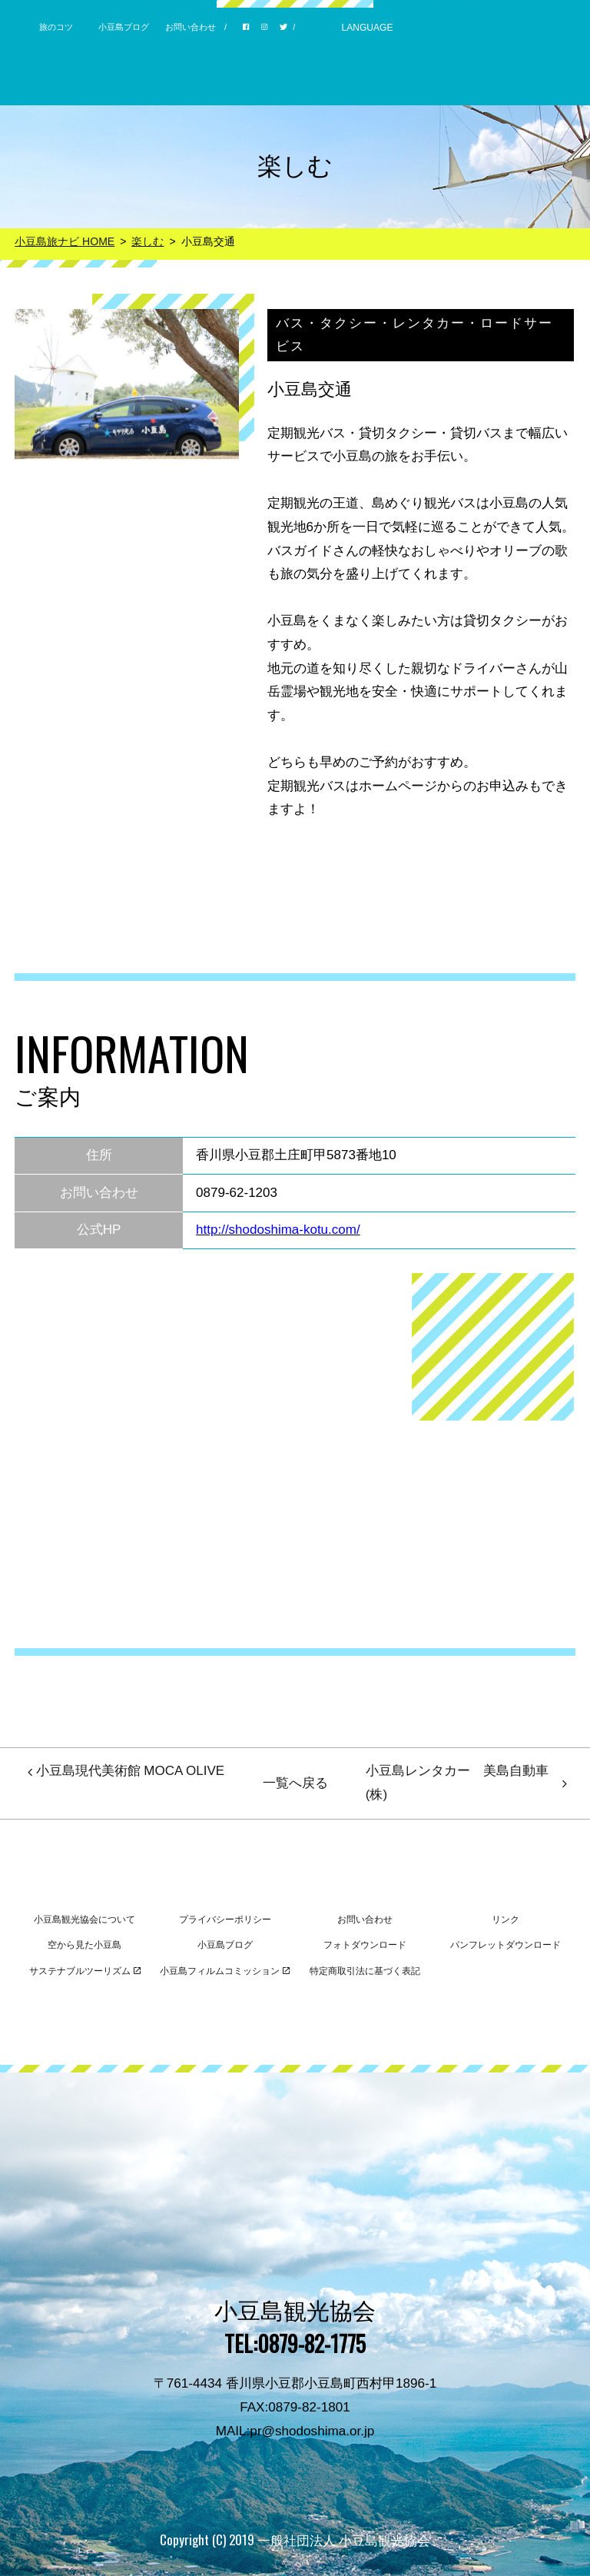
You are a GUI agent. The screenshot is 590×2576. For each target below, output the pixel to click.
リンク (505, 1919)
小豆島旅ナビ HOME (64, 241)
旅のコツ (56, 27)
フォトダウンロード (364, 1944)
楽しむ (147, 241)
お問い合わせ (190, 27)
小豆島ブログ (123, 27)
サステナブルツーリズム (85, 1971)
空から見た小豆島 (84, 1944)
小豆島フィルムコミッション (225, 1971)
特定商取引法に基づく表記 (365, 1971)
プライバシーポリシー (225, 1919)
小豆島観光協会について (84, 1919)
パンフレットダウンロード (505, 1944)
